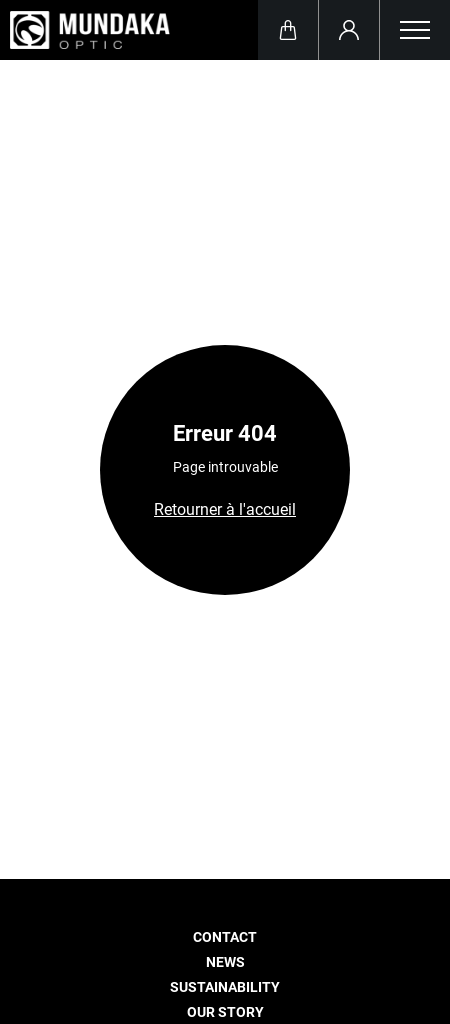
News (225, 962)
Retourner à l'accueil (225, 509)
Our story (225, 1012)
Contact (225, 937)
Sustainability (225, 987)
